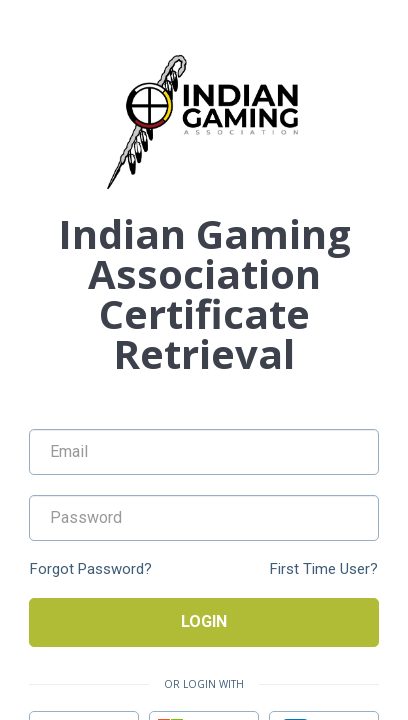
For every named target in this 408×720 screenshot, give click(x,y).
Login (204, 621)
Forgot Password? (91, 569)
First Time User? (324, 569)
